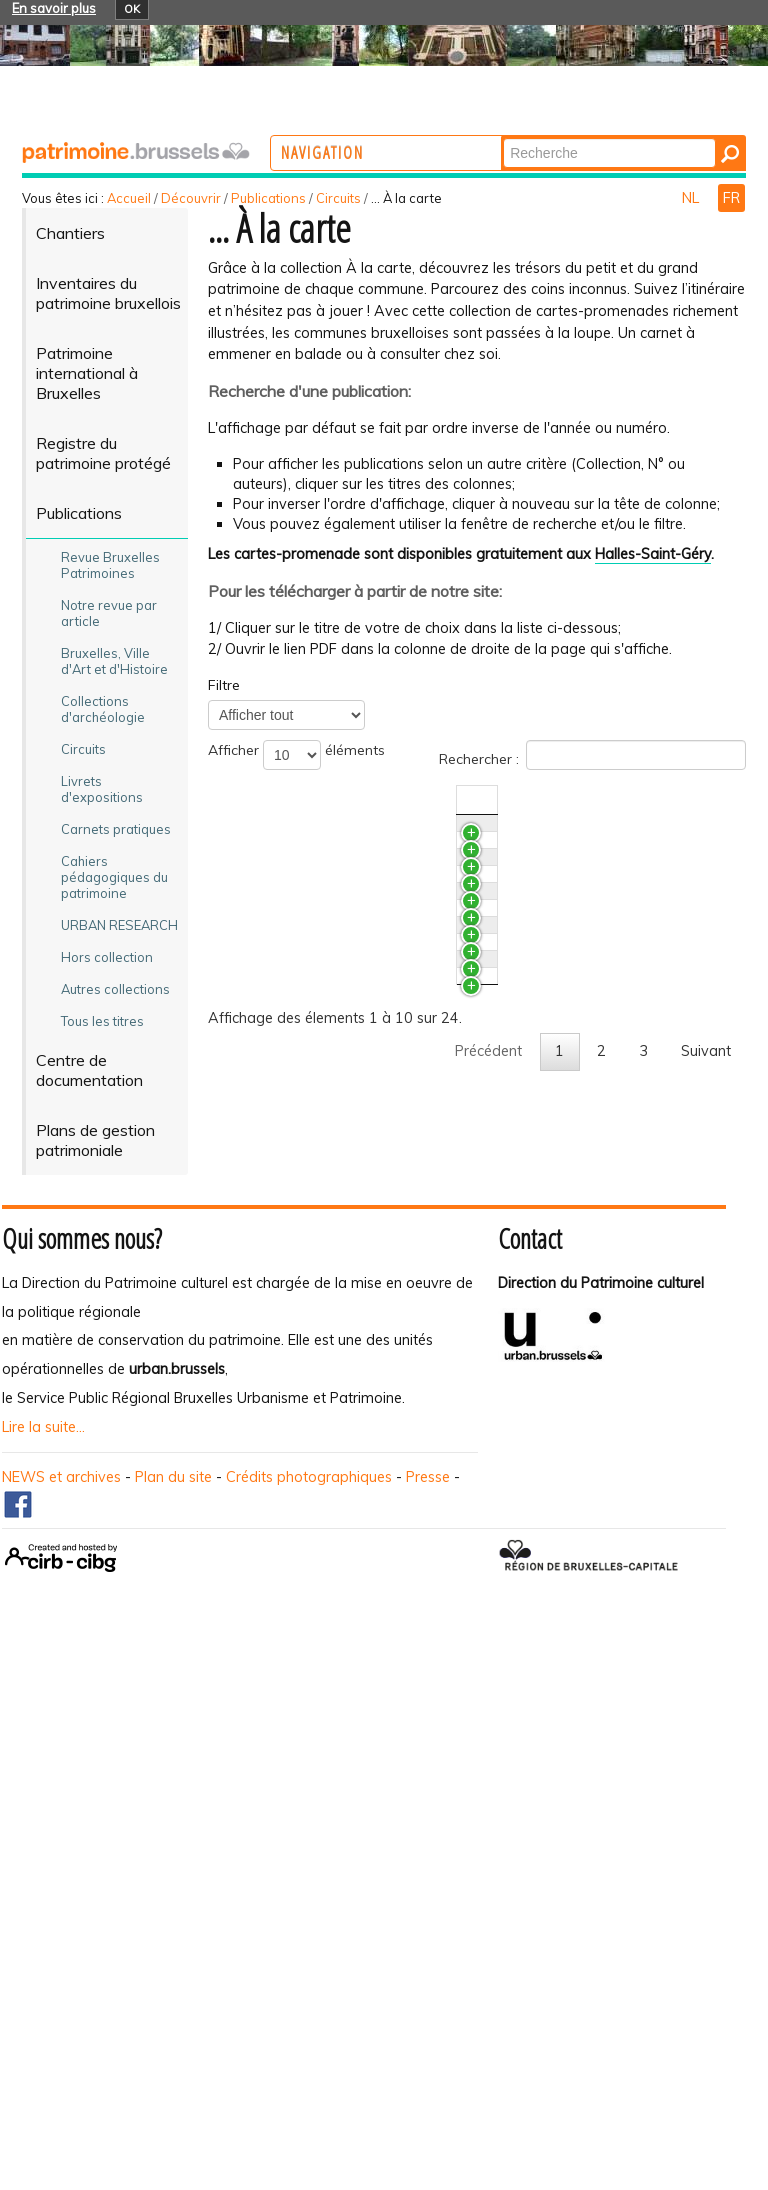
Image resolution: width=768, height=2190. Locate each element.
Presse (428, 2003)
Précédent (488, 1691)
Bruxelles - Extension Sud (376, 995)
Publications (268, 198)
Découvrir (191, 198)
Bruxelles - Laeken (353, 1076)
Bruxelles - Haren (349, 914)
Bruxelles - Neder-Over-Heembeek (407, 833)
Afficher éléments (296, 755)
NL (692, 198)
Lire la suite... (43, 1953)
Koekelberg (330, 1481)
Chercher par (581, 137)
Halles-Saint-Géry (653, 554)
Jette (308, 1319)
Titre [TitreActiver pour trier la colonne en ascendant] (308, 800)
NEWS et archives (61, 2003)
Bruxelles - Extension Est (373, 1238)
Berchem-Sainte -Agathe (376, 1562)
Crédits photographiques (309, 2003)
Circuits (338, 198)
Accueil (129, 198)
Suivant (706, 1691)
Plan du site (173, 2003)
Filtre (224, 685)
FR (731, 198)
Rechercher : (592, 755)
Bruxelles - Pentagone (366, 1157)
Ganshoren (329, 1400)
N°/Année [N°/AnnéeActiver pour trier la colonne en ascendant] (672, 800)
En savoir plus (54, 8)
